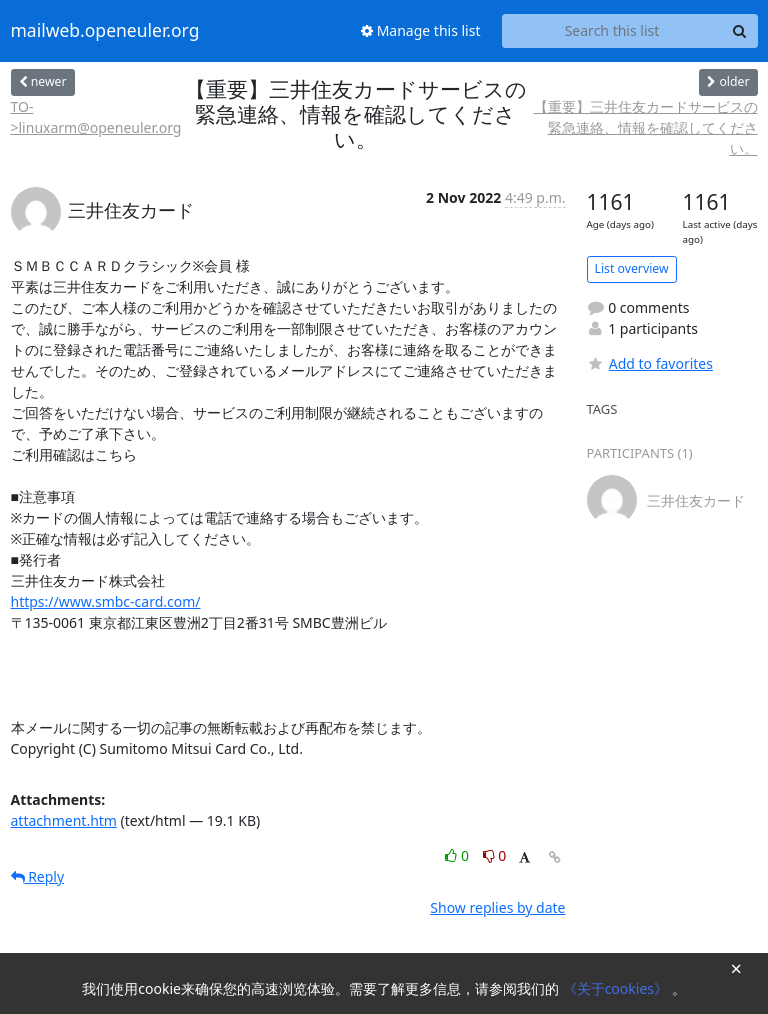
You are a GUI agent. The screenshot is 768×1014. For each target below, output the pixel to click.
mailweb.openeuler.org (105, 31)
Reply (38, 876)
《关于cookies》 (617, 988)
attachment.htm (64, 820)
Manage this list (421, 30)
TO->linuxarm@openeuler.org (96, 117)
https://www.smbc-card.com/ (106, 601)
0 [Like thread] (458, 855)
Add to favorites (650, 363)
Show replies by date (497, 907)
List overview (632, 268)
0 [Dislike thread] (495, 855)
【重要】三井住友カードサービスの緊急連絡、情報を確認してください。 (646, 127)
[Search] (740, 31)
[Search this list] (612, 31)
